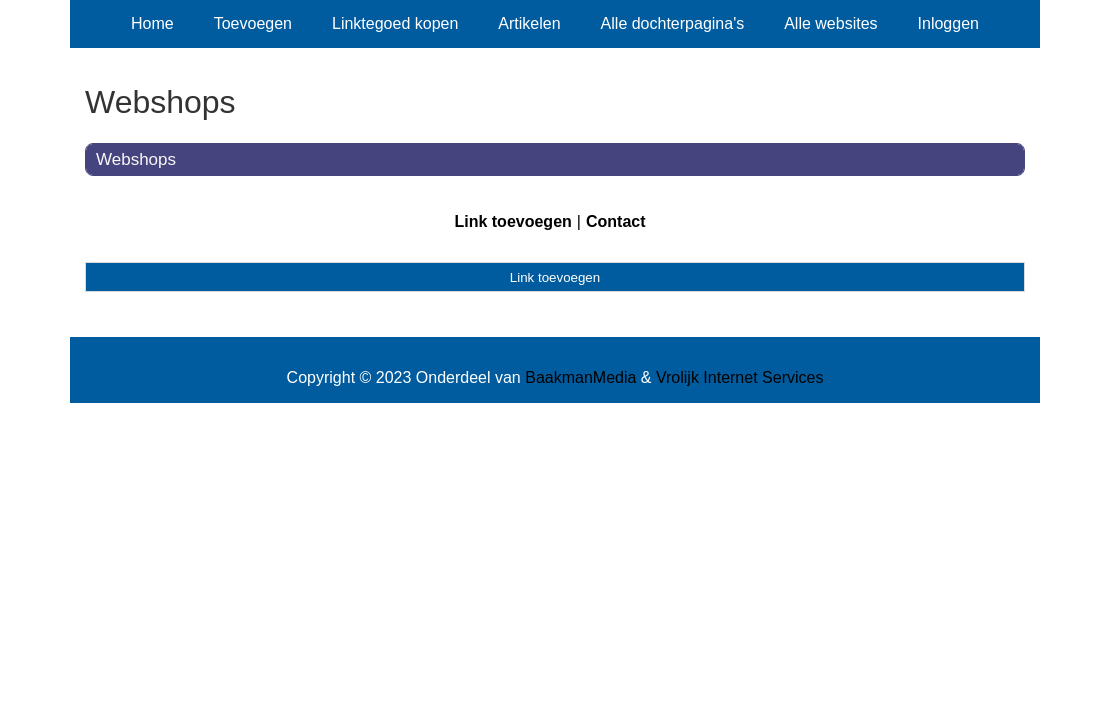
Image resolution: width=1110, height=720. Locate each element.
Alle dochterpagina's (673, 23)
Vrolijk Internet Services (739, 377)
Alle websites (830, 23)
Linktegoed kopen (395, 23)
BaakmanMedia (580, 377)
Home (152, 23)
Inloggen (948, 23)
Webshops (136, 159)
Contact (616, 221)
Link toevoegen (512, 221)
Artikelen (529, 23)
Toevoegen (253, 23)
